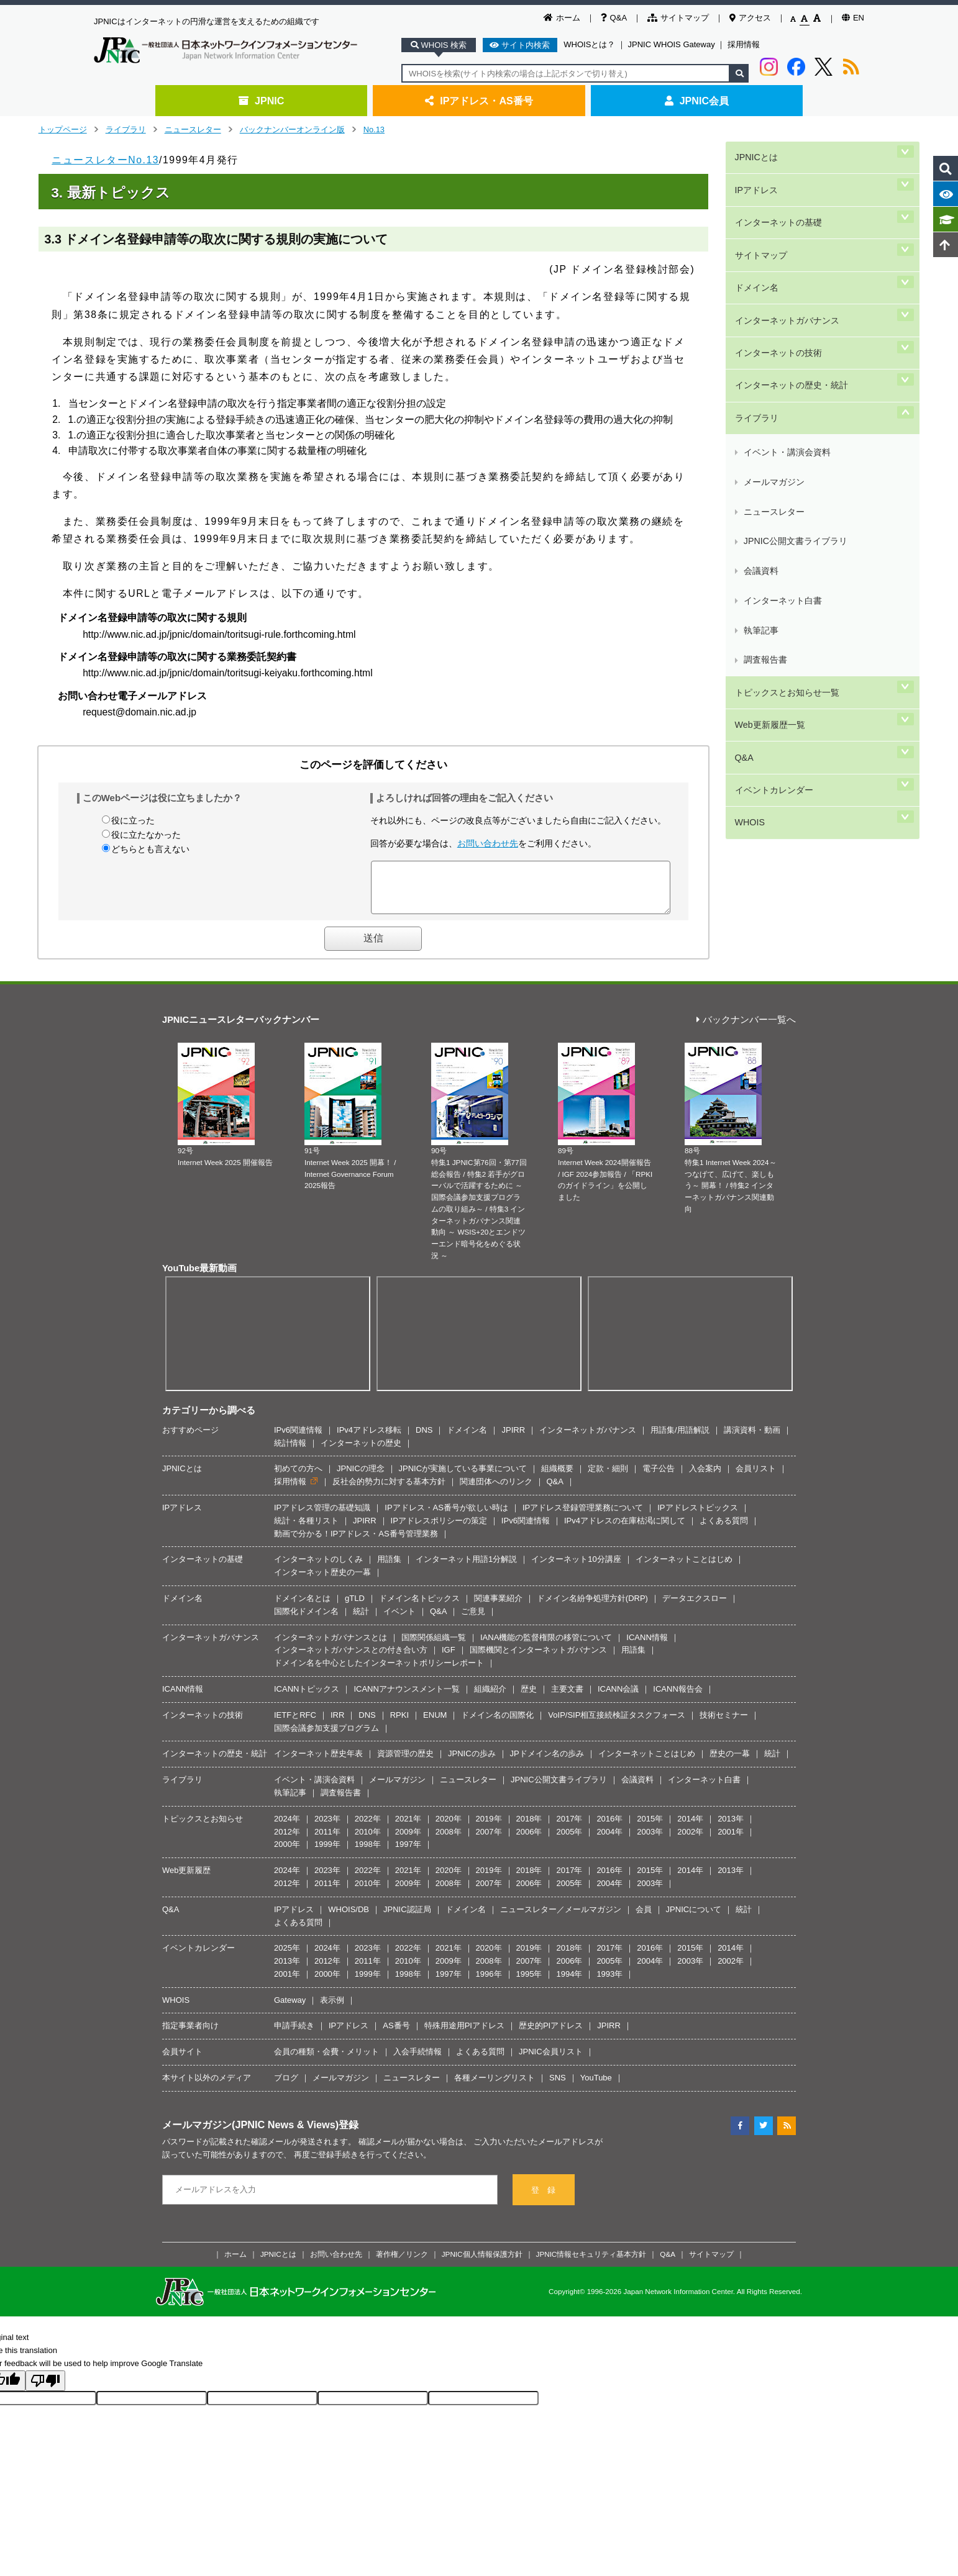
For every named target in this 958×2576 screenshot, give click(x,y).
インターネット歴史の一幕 (322, 1581)
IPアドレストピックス (697, 1517)
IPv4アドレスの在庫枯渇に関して (624, 1530)
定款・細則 (608, 1477)
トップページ (63, 129)
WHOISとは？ (589, 44)
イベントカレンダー (772, 523)
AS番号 (396, 2034)
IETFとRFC (295, 1724)
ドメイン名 (755, 235)
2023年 (327, 1828)
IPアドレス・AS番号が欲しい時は (446, 1517)
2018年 (529, 1828)
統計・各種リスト (306, 1530)
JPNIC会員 (697, 100)
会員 (644, 1918)
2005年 (569, 1841)
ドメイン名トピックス (419, 1607)
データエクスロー (694, 1607)
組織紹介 (490, 1698)
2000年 (287, 1853)
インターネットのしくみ (318, 1568)
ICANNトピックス (306, 1698)
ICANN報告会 (677, 1698)
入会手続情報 (417, 2061)
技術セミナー (724, 1724)
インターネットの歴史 (361, 1452)
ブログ (286, 2087)
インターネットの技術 (776, 276)
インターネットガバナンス (785, 255)
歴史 (529, 1698)
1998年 (368, 1853)
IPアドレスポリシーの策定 (439, 1530)
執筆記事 (759, 427)
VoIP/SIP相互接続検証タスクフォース (616, 1724)
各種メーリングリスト (494, 2087)
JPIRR (513, 1439)
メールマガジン (772, 353)
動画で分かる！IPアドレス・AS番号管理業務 (356, 1543)
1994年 (569, 1983)
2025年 (287, 1957)
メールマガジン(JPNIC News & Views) (250, 2133)
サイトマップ (678, 17)
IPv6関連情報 (298, 1439)
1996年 (489, 1983)
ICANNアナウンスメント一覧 (406, 1698)
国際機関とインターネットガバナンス (538, 1659)
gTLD (355, 1607)
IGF (448, 1659)
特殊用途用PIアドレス (464, 2034)
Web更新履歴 (186, 1879)
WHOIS (747, 544)
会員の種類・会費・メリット (326, 2061)
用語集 (389, 1568)
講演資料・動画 (752, 1439)
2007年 (489, 1841)
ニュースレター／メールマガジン (560, 1918)
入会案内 (705, 1477)
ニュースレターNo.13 (105, 160)
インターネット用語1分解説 (466, 1568)
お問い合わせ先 (487, 843)
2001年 (731, 1841)
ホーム (562, 17)
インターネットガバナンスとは (330, 1646)
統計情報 (290, 1452)
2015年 (650, 1828)
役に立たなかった (146, 835)
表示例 (332, 2009)
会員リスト (756, 1477)
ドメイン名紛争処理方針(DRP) (592, 1607)
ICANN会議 (618, 1698)
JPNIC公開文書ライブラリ (793, 383)
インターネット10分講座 (576, 1568)
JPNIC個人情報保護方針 (482, 2263)
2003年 (650, 1841)
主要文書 (567, 1698)
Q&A (614, 17)
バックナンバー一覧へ (746, 1029)
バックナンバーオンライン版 (292, 129)
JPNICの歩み (472, 1762)
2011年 (327, 1841)
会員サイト (182, 2061)
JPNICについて (694, 1918)
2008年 (449, 1841)
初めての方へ (298, 1477)
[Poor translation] (45, 2390)
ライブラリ (126, 129)
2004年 (609, 1841)
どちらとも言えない (150, 849)
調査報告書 (764, 442)
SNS (557, 2087)
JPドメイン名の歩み (547, 1762)
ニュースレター (193, 129)
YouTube (596, 2087)
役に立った (133, 820)
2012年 (287, 1841)
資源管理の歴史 (405, 1762)
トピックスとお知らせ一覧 (785, 461)
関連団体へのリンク (496, 1490)
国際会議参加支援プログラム (326, 1737)
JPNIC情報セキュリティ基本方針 (591, 2263)
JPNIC (261, 100)
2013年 (731, 1828)
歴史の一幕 (729, 1762)
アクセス (750, 17)
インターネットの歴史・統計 (789, 297)
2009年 (408, 1841)
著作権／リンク (402, 2263)
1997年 (408, 1853)
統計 (361, 1620)
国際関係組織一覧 (433, 1646)
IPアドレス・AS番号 (479, 100)
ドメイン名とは (302, 1607)
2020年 (449, 1828)
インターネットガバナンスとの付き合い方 (350, 1659)
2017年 (569, 1828)
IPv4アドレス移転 (369, 1439)
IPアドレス (754, 172)
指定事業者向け (190, 2034)
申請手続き (294, 2034)
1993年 (609, 1983)
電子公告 (658, 1477)
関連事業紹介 (498, 1607)
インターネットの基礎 (776, 192)
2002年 (690, 1841)
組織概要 (557, 1477)
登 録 (543, 2199)
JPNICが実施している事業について (463, 1477)
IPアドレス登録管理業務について (582, 1517)
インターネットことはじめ (684, 1568)
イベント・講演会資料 (785, 338)
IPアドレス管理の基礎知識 (322, 1517)
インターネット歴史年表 (318, 1762)
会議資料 (759, 397)
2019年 (489, 1828)
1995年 (529, 1983)
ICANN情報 (646, 1646)
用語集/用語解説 (679, 1439)
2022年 (368, 1828)
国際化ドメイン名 (306, 1620)
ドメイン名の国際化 (497, 1724)
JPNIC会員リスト (551, 2061)
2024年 (287, 1828)
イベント (399, 1620)
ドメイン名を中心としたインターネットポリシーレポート (379, 1672)
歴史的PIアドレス (551, 2034)
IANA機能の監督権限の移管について (546, 1646)
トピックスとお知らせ (202, 1828)
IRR (337, 1724)
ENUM (435, 1724)
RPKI (399, 1724)
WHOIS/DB (348, 1918)
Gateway (290, 2009)
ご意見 (473, 1620)
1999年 (327, 1853)
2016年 (609, 1828)
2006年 (529, 1841)
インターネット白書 (781, 412)
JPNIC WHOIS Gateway (671, 44)
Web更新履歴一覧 (768, 482)
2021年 (408, 1828)
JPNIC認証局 (407, 1918)
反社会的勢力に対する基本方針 (388, 1490)
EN (853, 17)
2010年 (368, 1841)
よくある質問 (724, 1530)
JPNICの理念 (361, 1477)
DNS (424, 1439)
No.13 (374, 129)
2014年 (690, 1828)
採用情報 (744, 44)
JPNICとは (754, 151)
